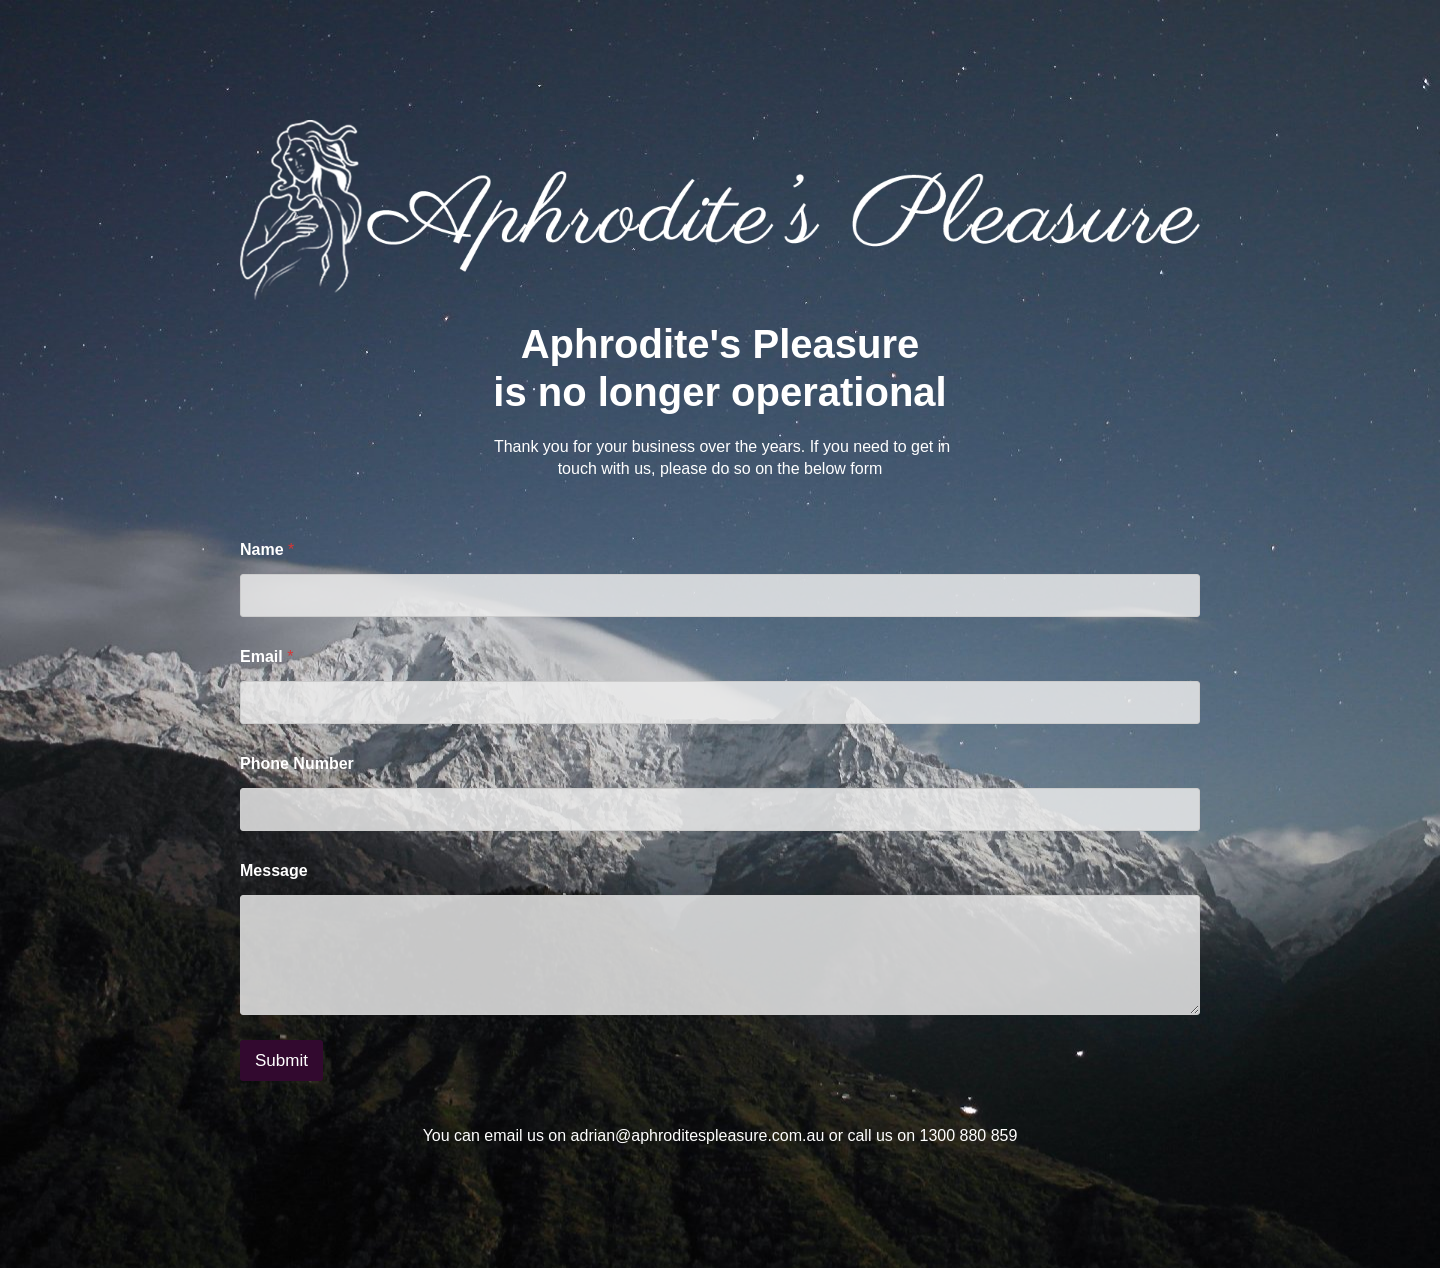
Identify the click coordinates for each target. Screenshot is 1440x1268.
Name (267, 549)
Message (274, 870)
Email (266, 656)
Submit (281, 1060)
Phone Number (297, 763)
